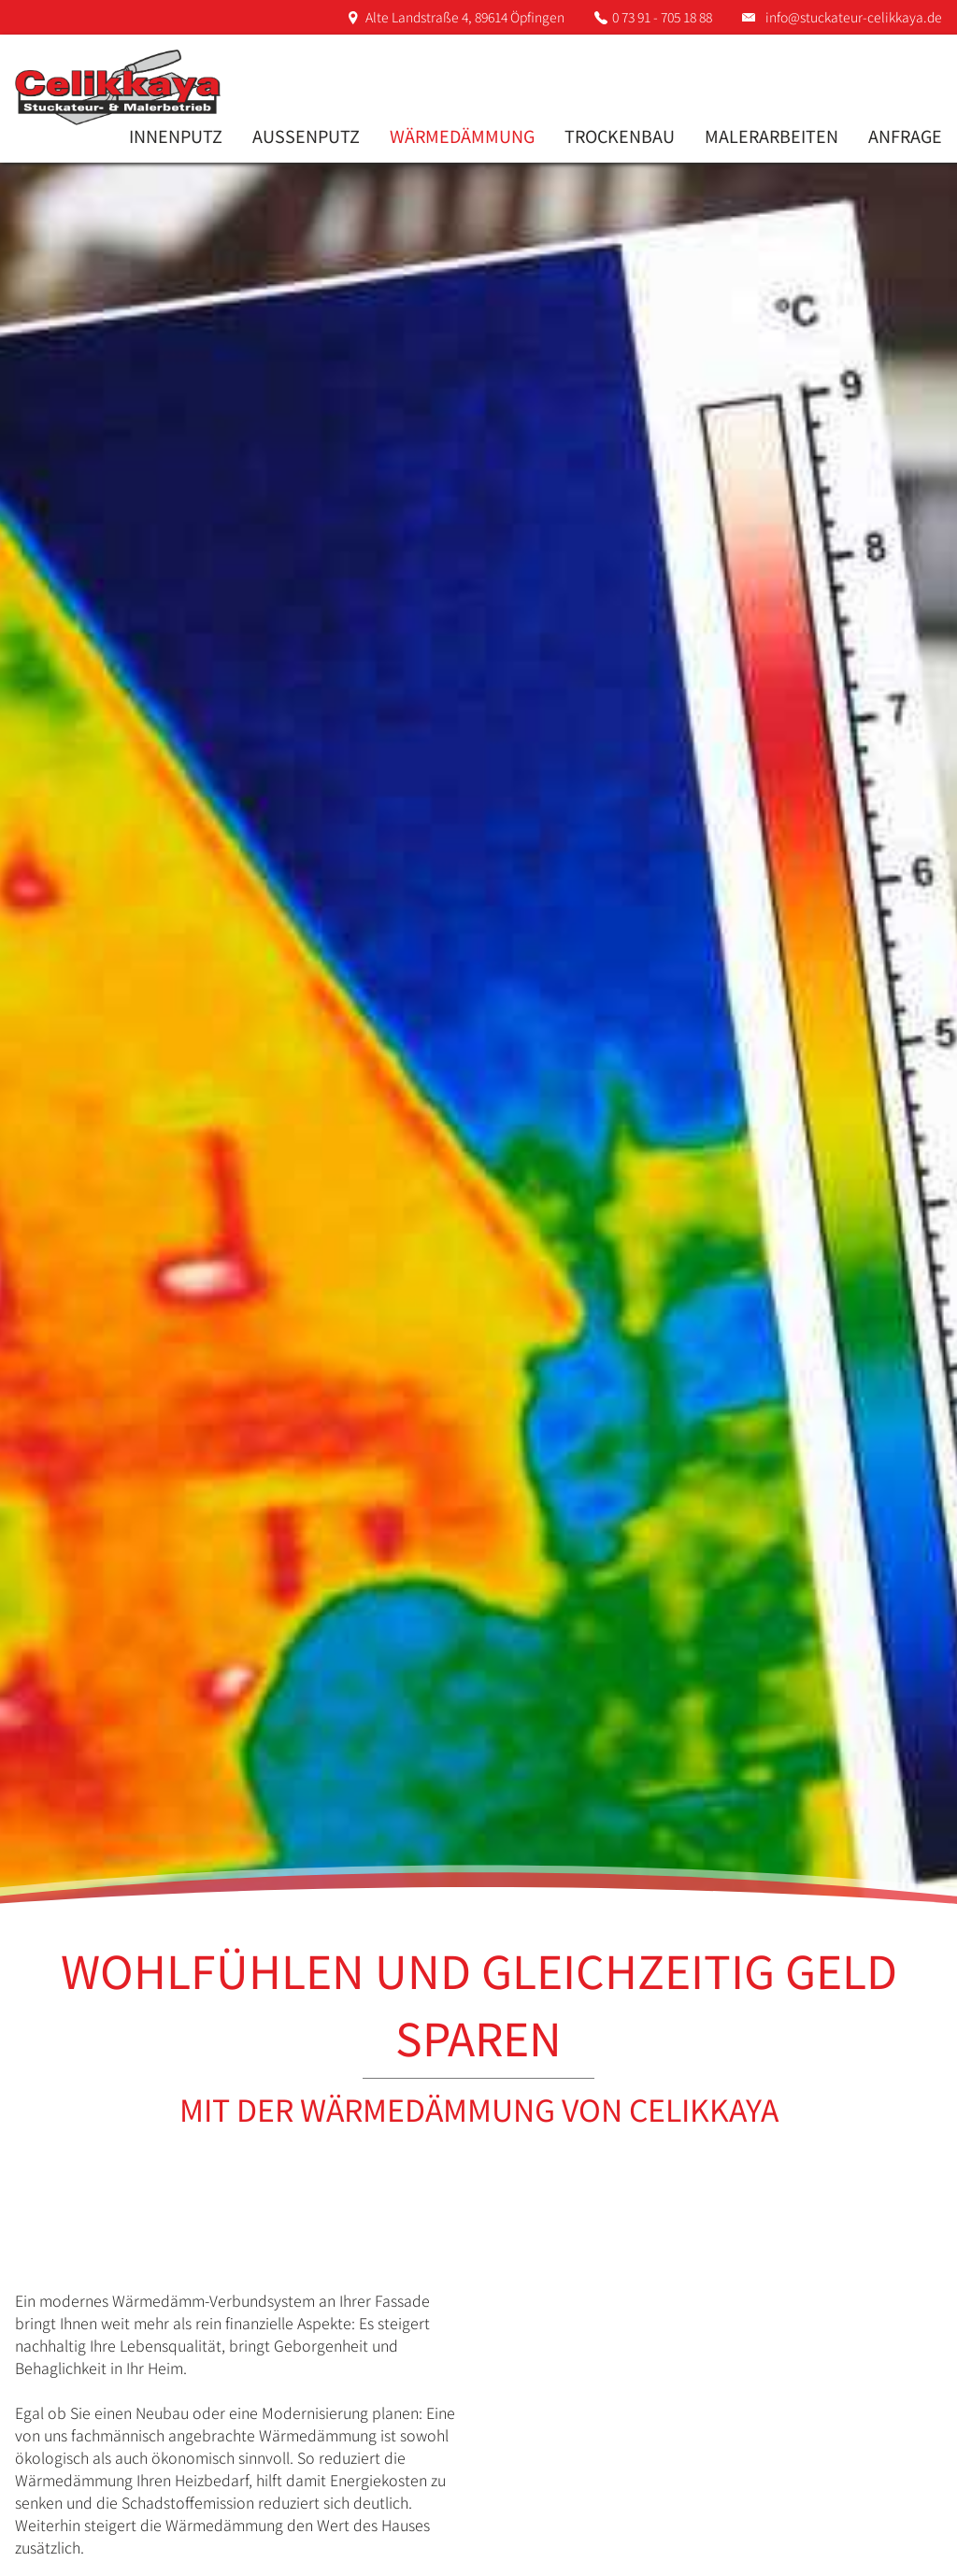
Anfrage (905, 135)
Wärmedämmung (462, 135)
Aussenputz (306, 135)
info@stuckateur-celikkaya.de (853, 16)
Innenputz (175, 135)
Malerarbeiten (771, 135)
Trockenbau (619, 135)
